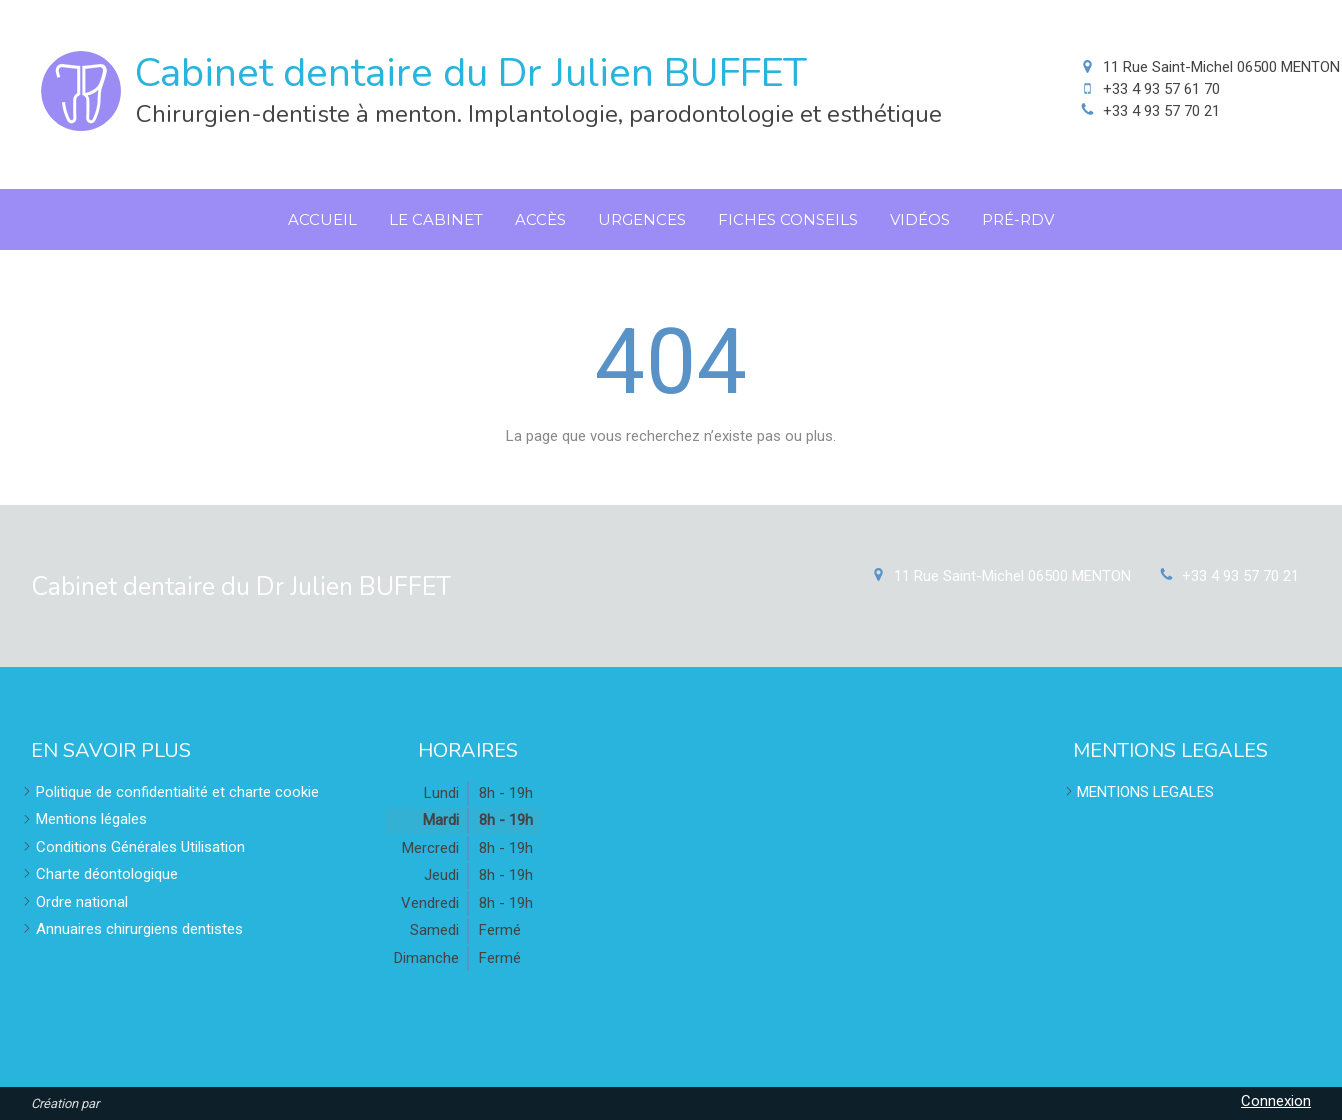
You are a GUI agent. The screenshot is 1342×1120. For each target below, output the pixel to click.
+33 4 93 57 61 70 (1161, 89)
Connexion (1276, 1101)
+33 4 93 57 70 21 (1161, 111)
